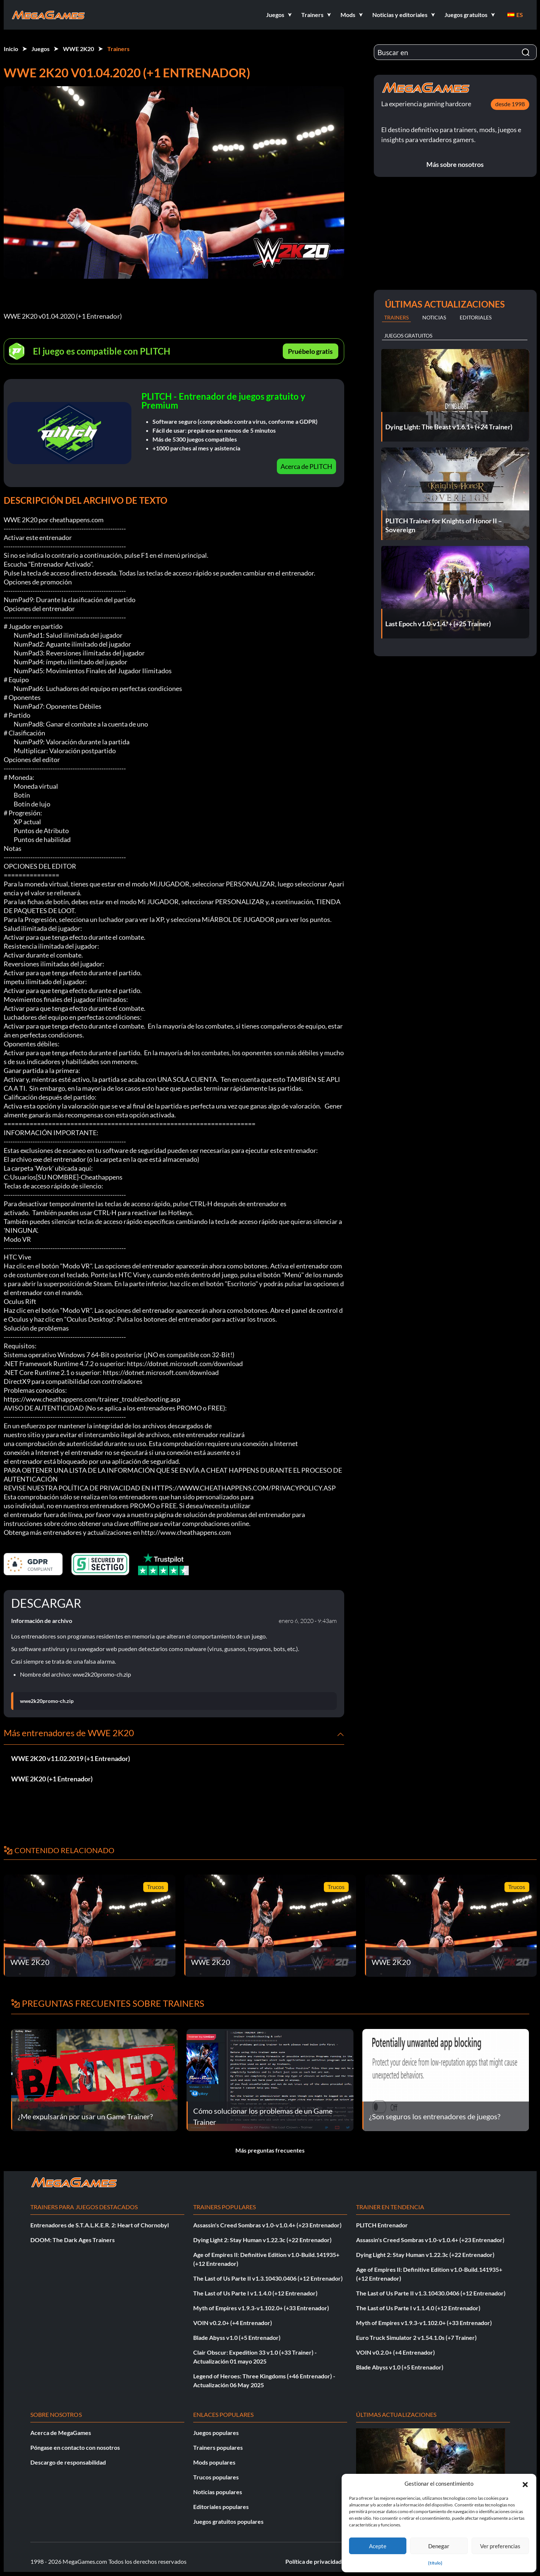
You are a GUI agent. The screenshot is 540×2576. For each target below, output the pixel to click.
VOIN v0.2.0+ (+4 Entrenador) (232, 2322)
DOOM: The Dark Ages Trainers (72, 2239)
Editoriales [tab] (476, 317)
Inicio (11, 48)
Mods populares (214, 2462)
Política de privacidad (313, 2561)
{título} (435, 2563)
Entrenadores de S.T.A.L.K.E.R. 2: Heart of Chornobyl (99, 2224)
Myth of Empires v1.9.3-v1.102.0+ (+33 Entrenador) (261, 2307)
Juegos (40, 48)
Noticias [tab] (434, 317)
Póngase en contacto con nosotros (75, 2447)
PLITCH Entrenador (382, 2224)
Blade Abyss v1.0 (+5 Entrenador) (237, 2337)
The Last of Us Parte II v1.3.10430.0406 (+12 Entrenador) (268, 2278)
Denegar (438, 2546)
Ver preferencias (500, 2546)
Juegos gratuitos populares (228, 2521)
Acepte (377, 2546)
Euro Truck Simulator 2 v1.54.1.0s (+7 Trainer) (416, 2337)
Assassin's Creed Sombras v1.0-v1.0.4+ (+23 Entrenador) (267, 2224)
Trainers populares (218, 2447)
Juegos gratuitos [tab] (408, 335)
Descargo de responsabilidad (68, 2462)
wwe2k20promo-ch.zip (47, 1701)
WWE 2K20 (78, 48)
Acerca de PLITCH (306, 466)
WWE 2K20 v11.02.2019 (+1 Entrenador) (70, 1758)
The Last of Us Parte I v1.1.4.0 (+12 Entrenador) (255, 2293)
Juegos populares (216, 2432)
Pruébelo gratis (310, 351)
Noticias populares (217, 2491)
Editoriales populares (221, 2506)
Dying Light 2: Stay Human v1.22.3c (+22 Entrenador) (262, 2239)
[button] (525, 2483)
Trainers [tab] (396, 317)
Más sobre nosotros (455, 164)
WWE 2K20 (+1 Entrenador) (52, 1779)
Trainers (118, 48)
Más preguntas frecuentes (270, 2150)
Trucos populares (216, 2477)
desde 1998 (510, 103)
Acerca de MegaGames (60, 2432)
